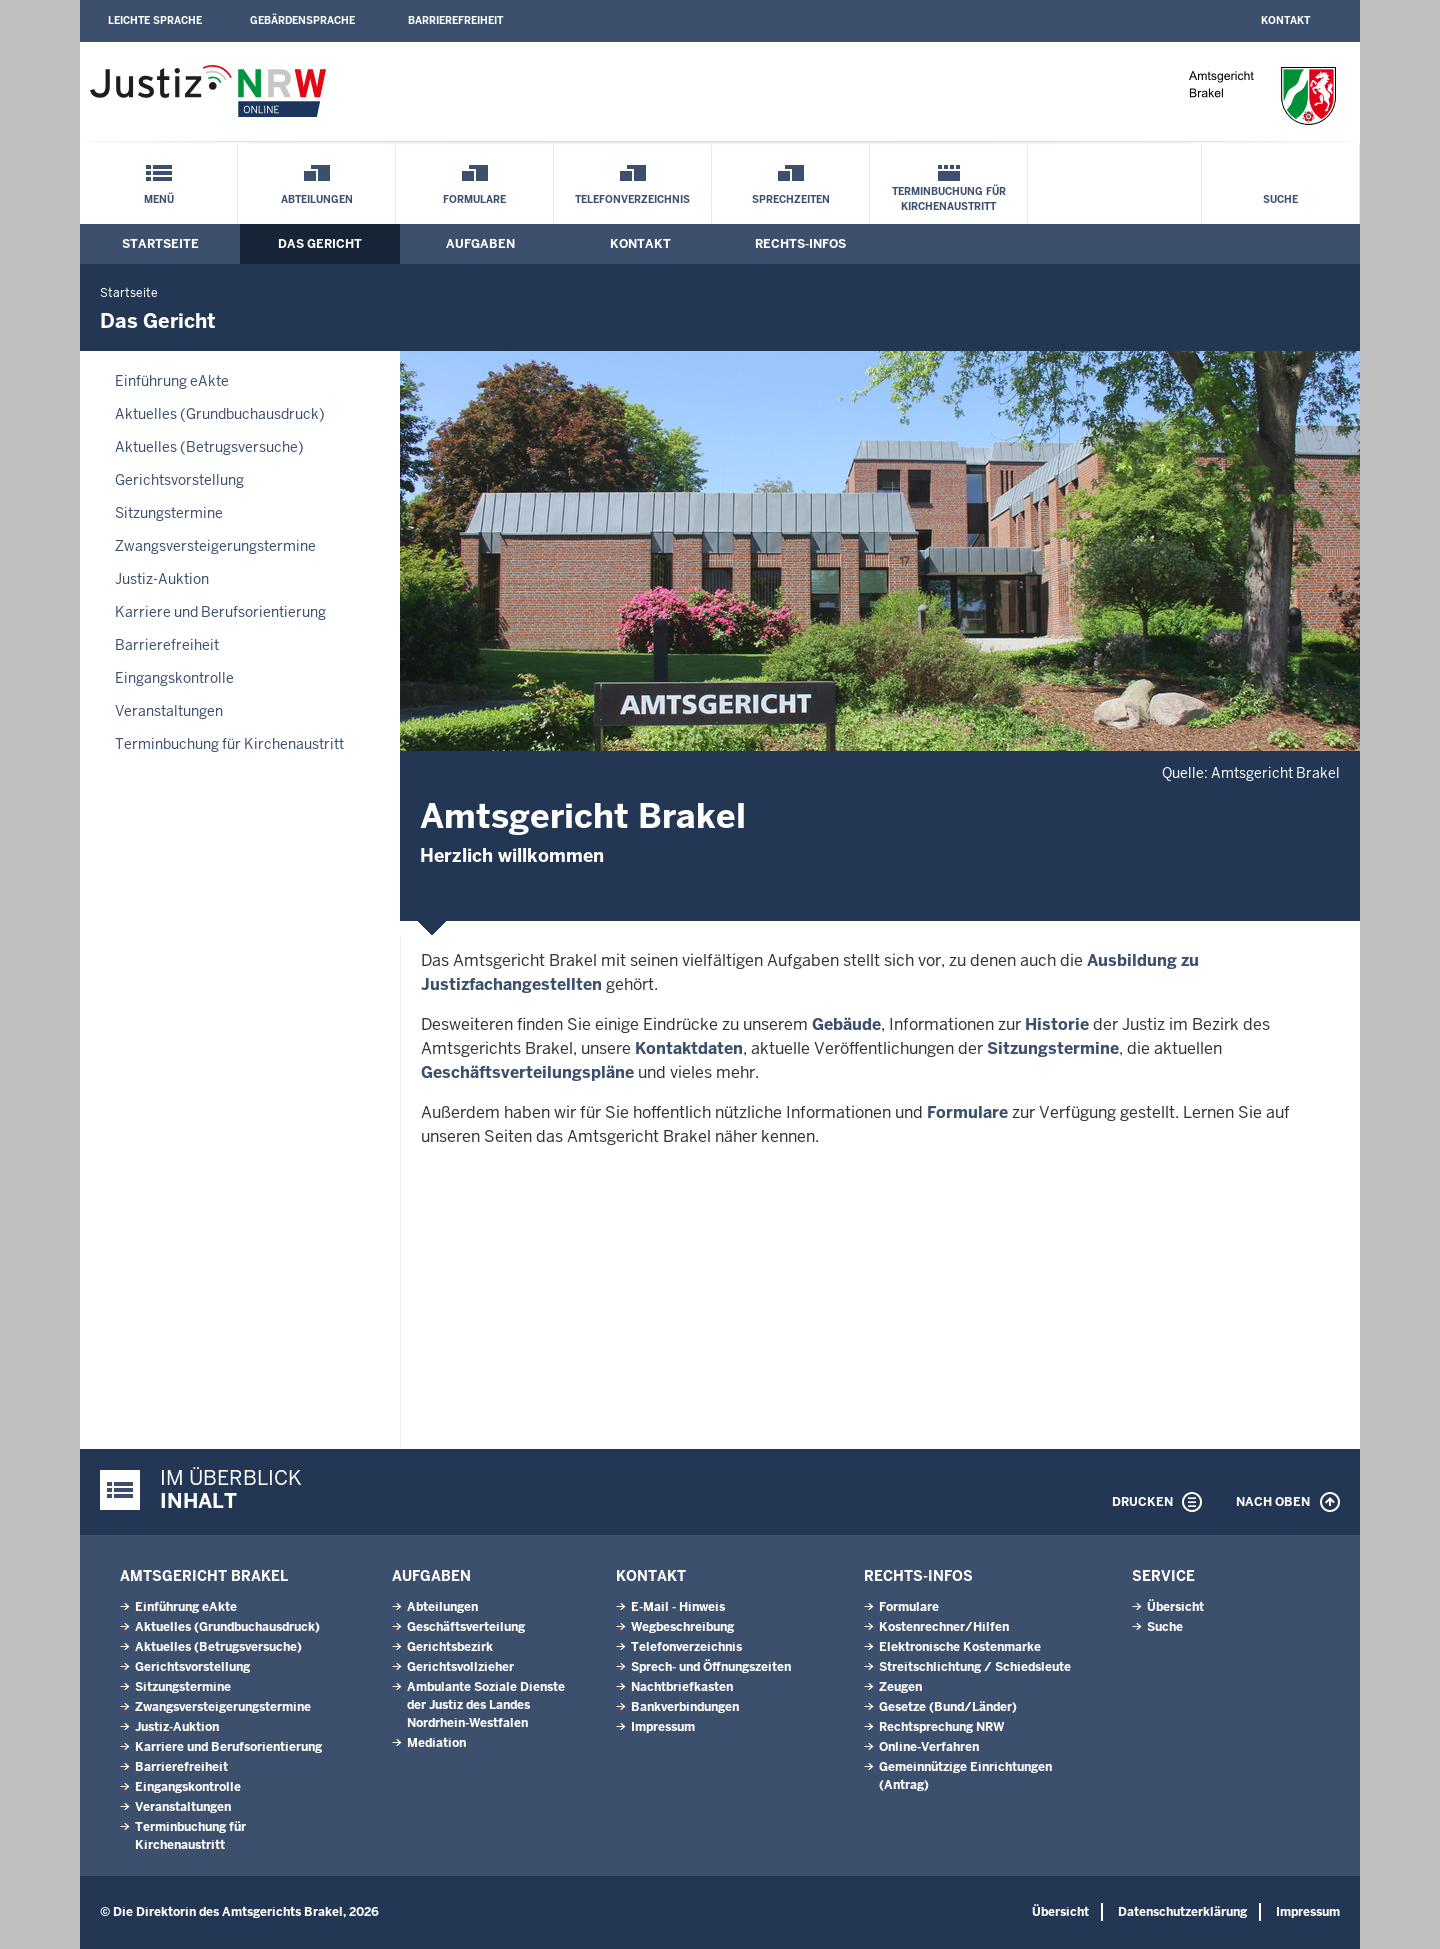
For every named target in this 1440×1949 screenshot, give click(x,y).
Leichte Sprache (155, 20)
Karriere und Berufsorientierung (220, 612)
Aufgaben (480, 244)
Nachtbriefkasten (682, 1687)
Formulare (474, 199)
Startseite (160, 244)
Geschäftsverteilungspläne (527, 1072)
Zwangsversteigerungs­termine (215, 546)
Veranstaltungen (169, 711)
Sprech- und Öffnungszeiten (711, 1667)
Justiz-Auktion (162, 579)
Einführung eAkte (172, 381)
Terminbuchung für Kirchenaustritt (949, 199)
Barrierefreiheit (455, 20)
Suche (1280, 199)
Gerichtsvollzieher (460, 1667)
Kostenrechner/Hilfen (944, 1627)
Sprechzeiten (791, 199)
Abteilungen (317, 199)
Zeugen (900, 1687)
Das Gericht (320, 244)
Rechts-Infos (800, 244)
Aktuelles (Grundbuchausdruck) (220, 414)
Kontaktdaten (689, 1048)
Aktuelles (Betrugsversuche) (209, 447)
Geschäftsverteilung (466, 1627)
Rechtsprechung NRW (941, 1727)
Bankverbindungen (685, 1707)
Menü (159, 199)
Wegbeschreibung (682, 1627)
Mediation (436, 1743)
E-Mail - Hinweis (678, 1607)
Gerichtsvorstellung (179, 480)
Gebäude (846, 1024)
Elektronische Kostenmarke (960, 1647)
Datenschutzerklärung (1182, 1912)
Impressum (663, 1727)
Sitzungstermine (169, 513)
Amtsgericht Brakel (204, 1576)
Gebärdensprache (302, 20)
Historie (1057, 1024)
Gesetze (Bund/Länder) (948, 1707)
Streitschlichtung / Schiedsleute (975, 1667)
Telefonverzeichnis (632, 199)
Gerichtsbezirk (450, 1647)
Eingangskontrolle (174, 678)
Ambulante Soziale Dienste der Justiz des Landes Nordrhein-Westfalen (486, 1705)
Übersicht (1175, 1607)
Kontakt (1285, 20)
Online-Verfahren (929, 1747)
